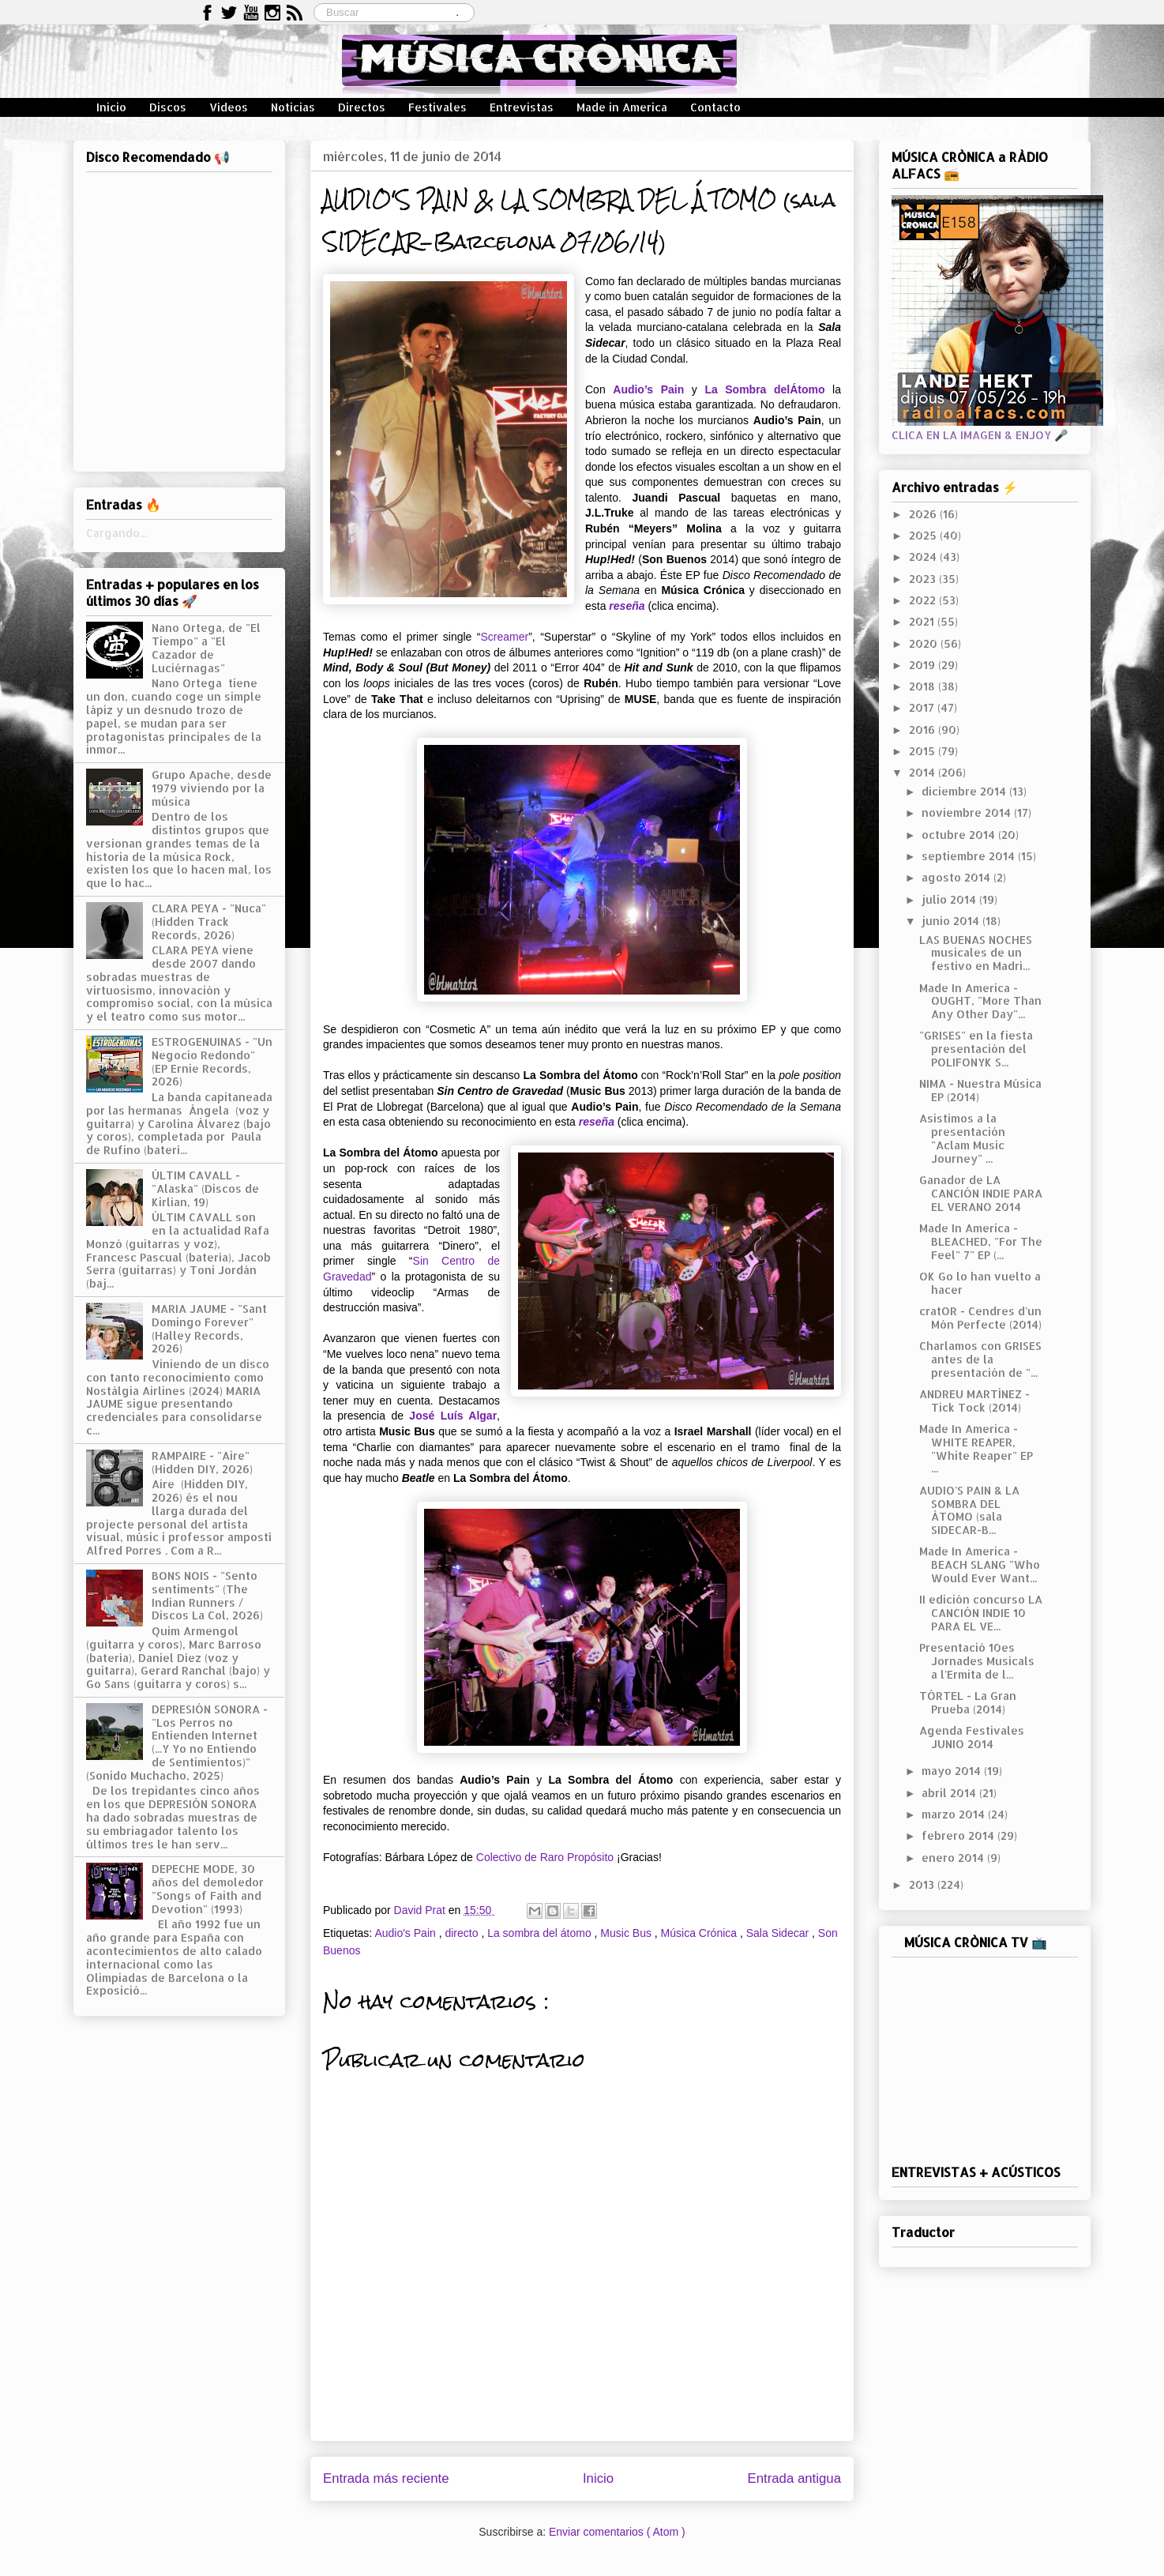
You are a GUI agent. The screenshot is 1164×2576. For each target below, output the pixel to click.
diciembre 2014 (965, 791)
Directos (361, 107)
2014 (923, 772)
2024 (924, 556)
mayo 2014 (953, 1770)
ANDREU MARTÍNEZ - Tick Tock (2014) (974, 1400)
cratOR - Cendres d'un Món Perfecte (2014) (980, 1317)
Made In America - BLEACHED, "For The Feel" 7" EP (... (980, 1241)
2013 (923, 1884)
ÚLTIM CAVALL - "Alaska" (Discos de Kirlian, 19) (205, 1188)
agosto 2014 (957, 877)
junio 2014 (952, 920)
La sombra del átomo (540, 1933)
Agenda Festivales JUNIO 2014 (971, 1737)
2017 (923, 707)
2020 (925, 643)
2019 (923, 664)
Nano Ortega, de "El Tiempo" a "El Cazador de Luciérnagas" (206, 647)
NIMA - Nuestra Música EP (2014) (980, 1090)
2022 (924, 600)
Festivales (437, 107)
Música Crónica (700, 1933)
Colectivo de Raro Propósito (545, 1857)
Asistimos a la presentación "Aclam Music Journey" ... (962, 1137)
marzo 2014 (955, 1814)
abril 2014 (950, 1792)
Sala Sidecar (779, 1933)
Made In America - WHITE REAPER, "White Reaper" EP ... (976, 1448)
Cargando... (116, 533)
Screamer (504, 636)
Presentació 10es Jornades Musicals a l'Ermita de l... (976, 1661)
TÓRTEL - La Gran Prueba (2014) (967, 1702)
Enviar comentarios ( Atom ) (617, 2531)
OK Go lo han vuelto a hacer (980, 1282)
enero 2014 (954, 1857)
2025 (924, 535)
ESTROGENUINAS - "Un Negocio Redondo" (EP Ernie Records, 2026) (212, 1061)
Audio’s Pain (648, 389)
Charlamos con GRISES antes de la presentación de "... (980, 1359)
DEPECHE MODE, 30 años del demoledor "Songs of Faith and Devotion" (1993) (208, 1888)
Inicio (111, 107)
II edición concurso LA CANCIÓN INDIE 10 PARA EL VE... (980, 1613)
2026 (924, 514)
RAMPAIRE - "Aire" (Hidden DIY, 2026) (202, 1462)
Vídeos (228, 107)
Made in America (621, 107)
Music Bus (627, 1933)
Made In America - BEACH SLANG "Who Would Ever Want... (979, 1564)
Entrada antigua (795, 2478)
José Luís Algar (453, 1415)
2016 (923, 729)
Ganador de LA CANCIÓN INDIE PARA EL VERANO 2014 (980, 1193)
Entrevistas (522, 107)
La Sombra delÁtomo (764, 389)
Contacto (715, 107)
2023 (924, 578)
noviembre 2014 (968, 812)
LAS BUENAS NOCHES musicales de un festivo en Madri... (975, 953)
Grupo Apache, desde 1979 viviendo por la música (212, 788)
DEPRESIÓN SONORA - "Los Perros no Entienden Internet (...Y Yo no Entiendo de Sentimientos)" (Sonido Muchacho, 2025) (177, 1742)
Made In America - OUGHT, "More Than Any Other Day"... (980, 1001)
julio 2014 (950, 899)
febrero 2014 (959, 1835)
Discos (167, 107)
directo (463, 1933)
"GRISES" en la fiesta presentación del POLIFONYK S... (976, 1049)
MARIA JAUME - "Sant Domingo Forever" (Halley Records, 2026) (209, 1328)
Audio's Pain (406, 1933)
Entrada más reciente (386, 2478)
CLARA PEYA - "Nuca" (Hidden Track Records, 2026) (209, 921)
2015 (923, 751)
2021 (923, 621)
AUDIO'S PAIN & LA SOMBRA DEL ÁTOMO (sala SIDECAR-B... (969, 1510)
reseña (626, 606)
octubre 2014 (960, 834)
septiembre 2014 (970, 856)
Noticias (293, 107)
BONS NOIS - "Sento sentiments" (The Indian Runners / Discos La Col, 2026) (207, 1595)
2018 (923, 686)
